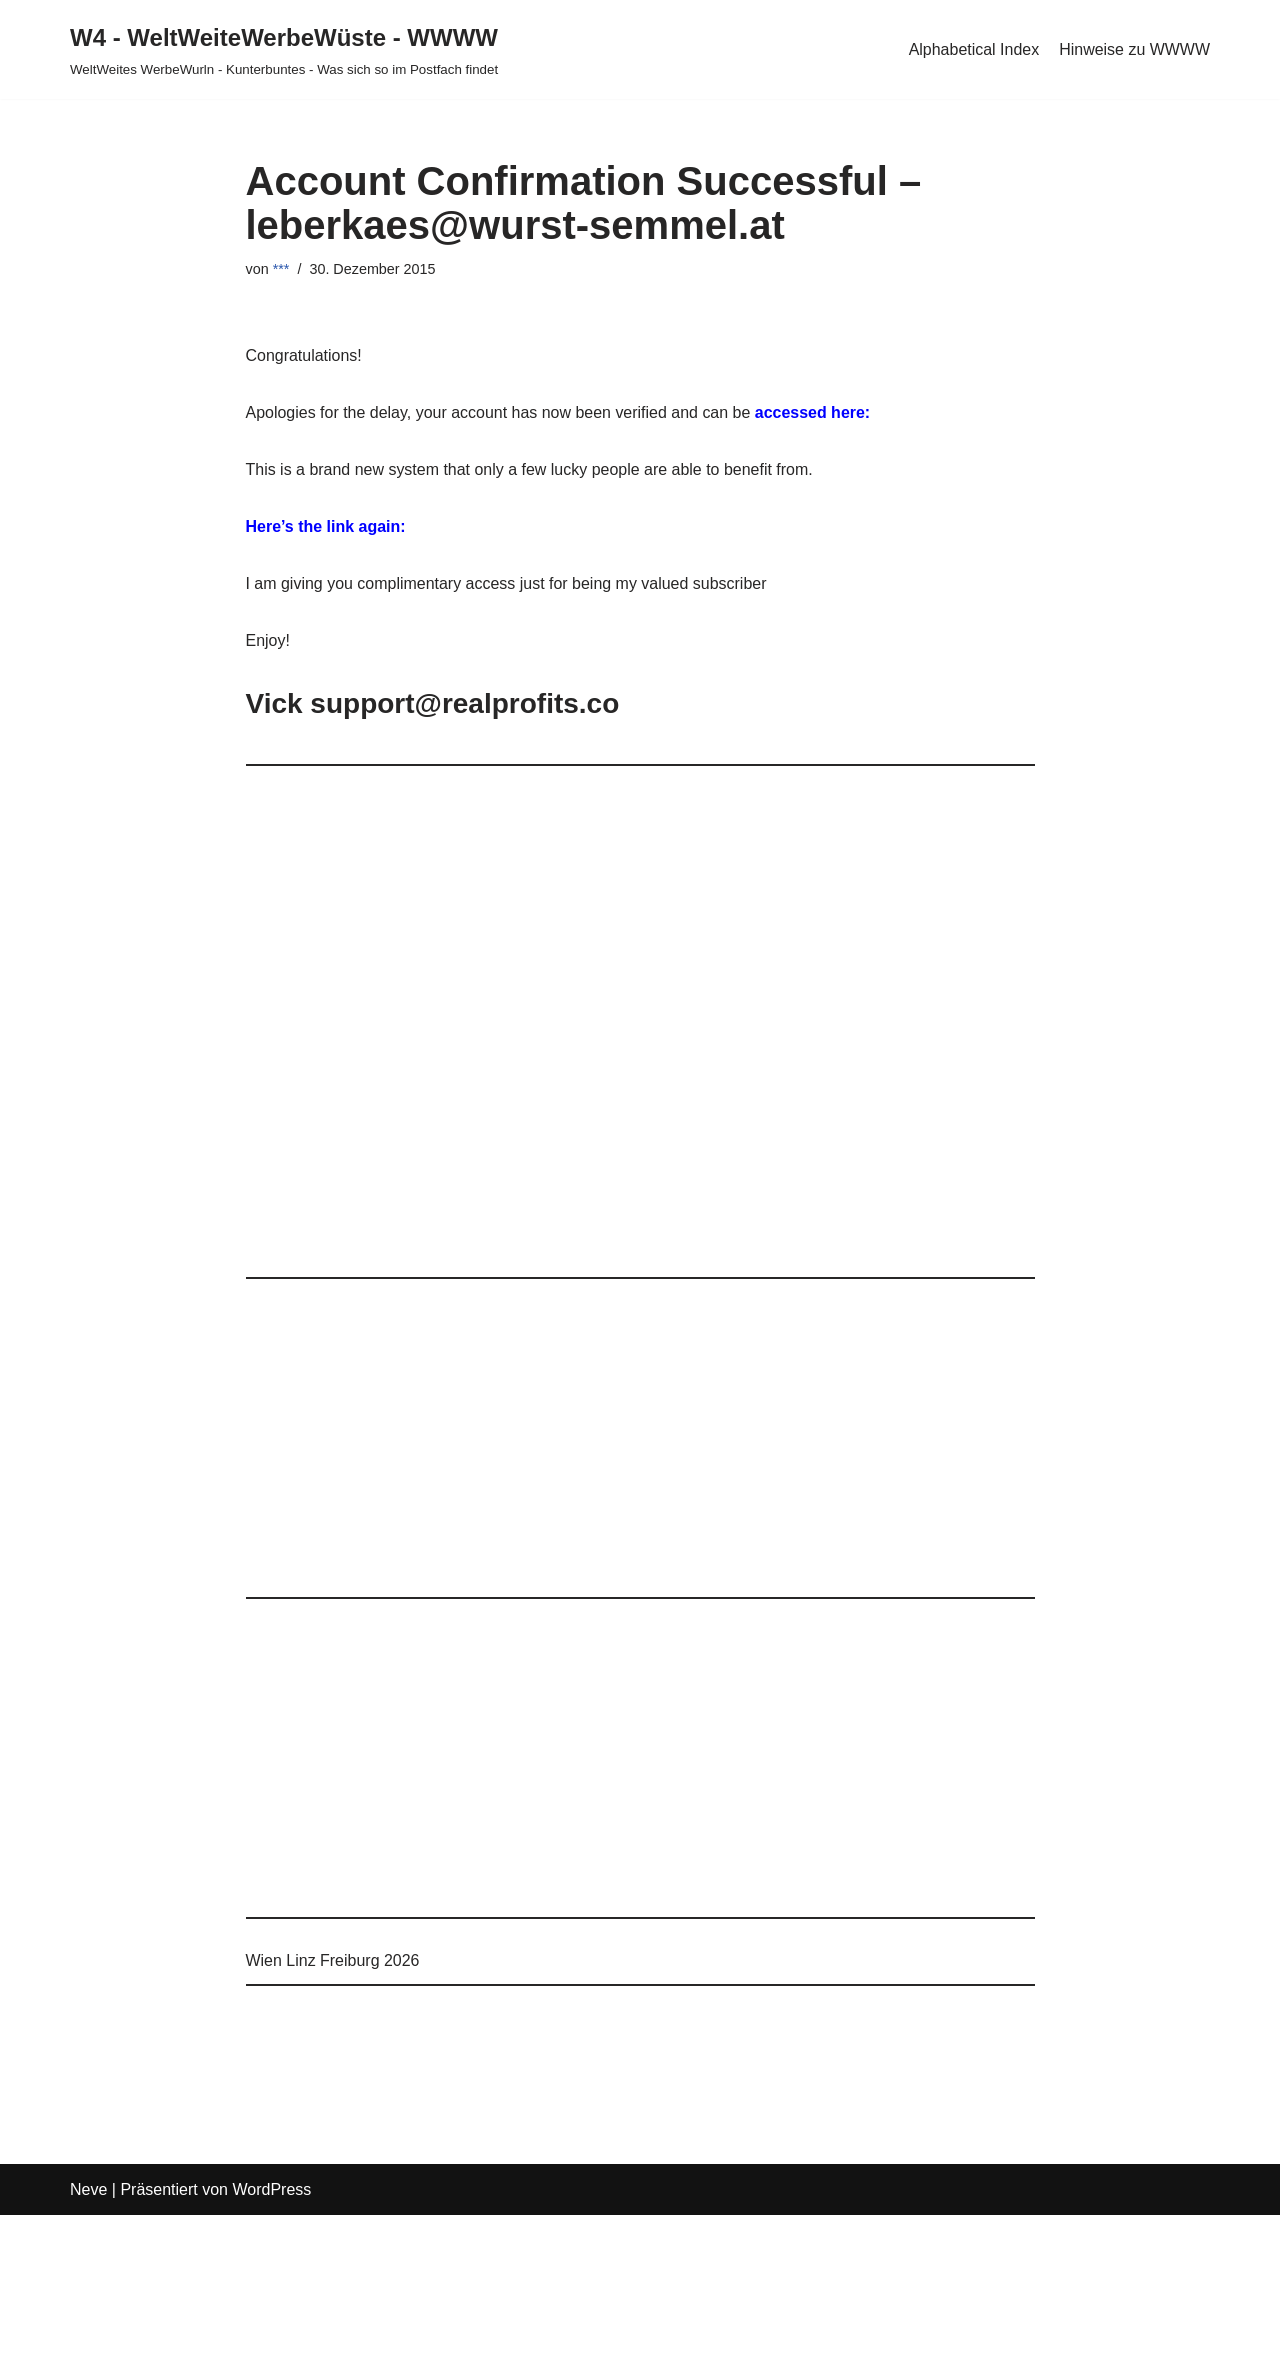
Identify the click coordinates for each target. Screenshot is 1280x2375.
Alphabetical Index (973, 49)
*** (281, 269)
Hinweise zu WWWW (1134, 49)
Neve (88, 2190)
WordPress (271, 2190)
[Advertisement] (640, 1030)
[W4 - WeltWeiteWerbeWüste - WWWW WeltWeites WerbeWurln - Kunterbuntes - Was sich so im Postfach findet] (284, 49)
